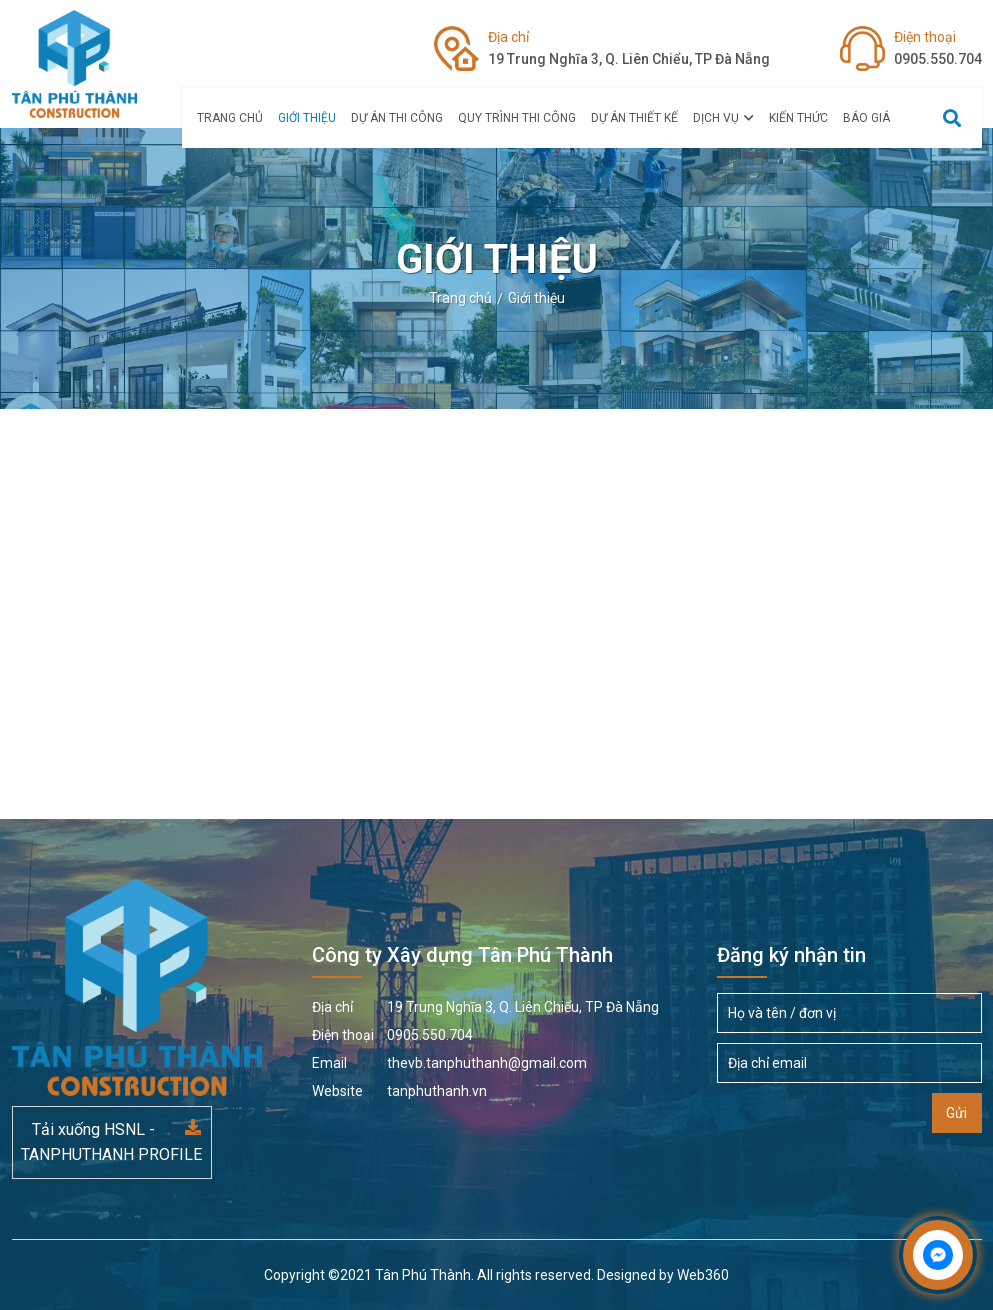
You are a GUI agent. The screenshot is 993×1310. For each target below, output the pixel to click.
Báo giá (866, 118)
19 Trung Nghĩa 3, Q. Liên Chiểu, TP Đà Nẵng (629, 46)
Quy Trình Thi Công (517, 118)
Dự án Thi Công (397, 118)
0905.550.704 (938, 46)
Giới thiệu (307, 118)
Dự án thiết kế (634, 118)
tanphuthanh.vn (399, 1091)
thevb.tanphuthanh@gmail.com (449, 1063)
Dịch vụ (723, 118)
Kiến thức (798, 118)
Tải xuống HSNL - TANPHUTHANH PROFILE (111, 1142)
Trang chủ (230, 118)
